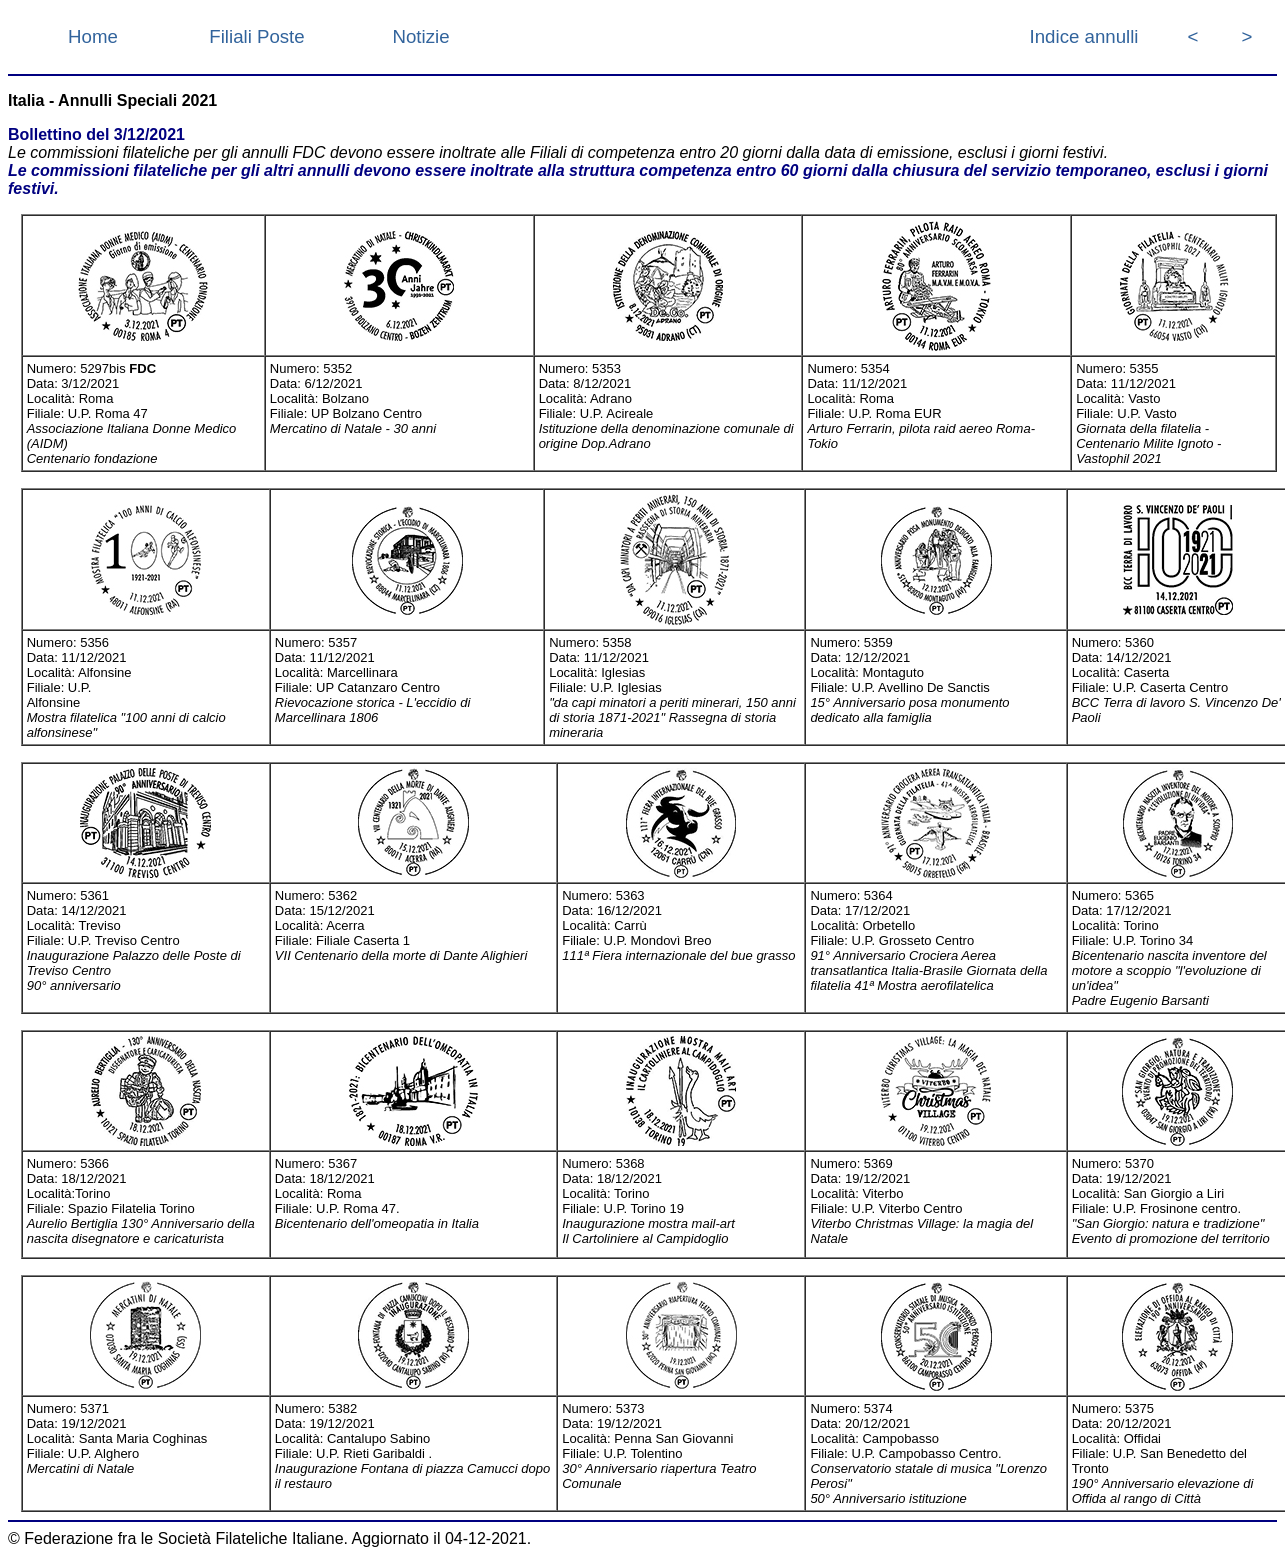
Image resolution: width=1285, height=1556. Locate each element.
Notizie (420, 36)
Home (93, 36)
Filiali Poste (256, 36)
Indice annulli (1084, 36)
